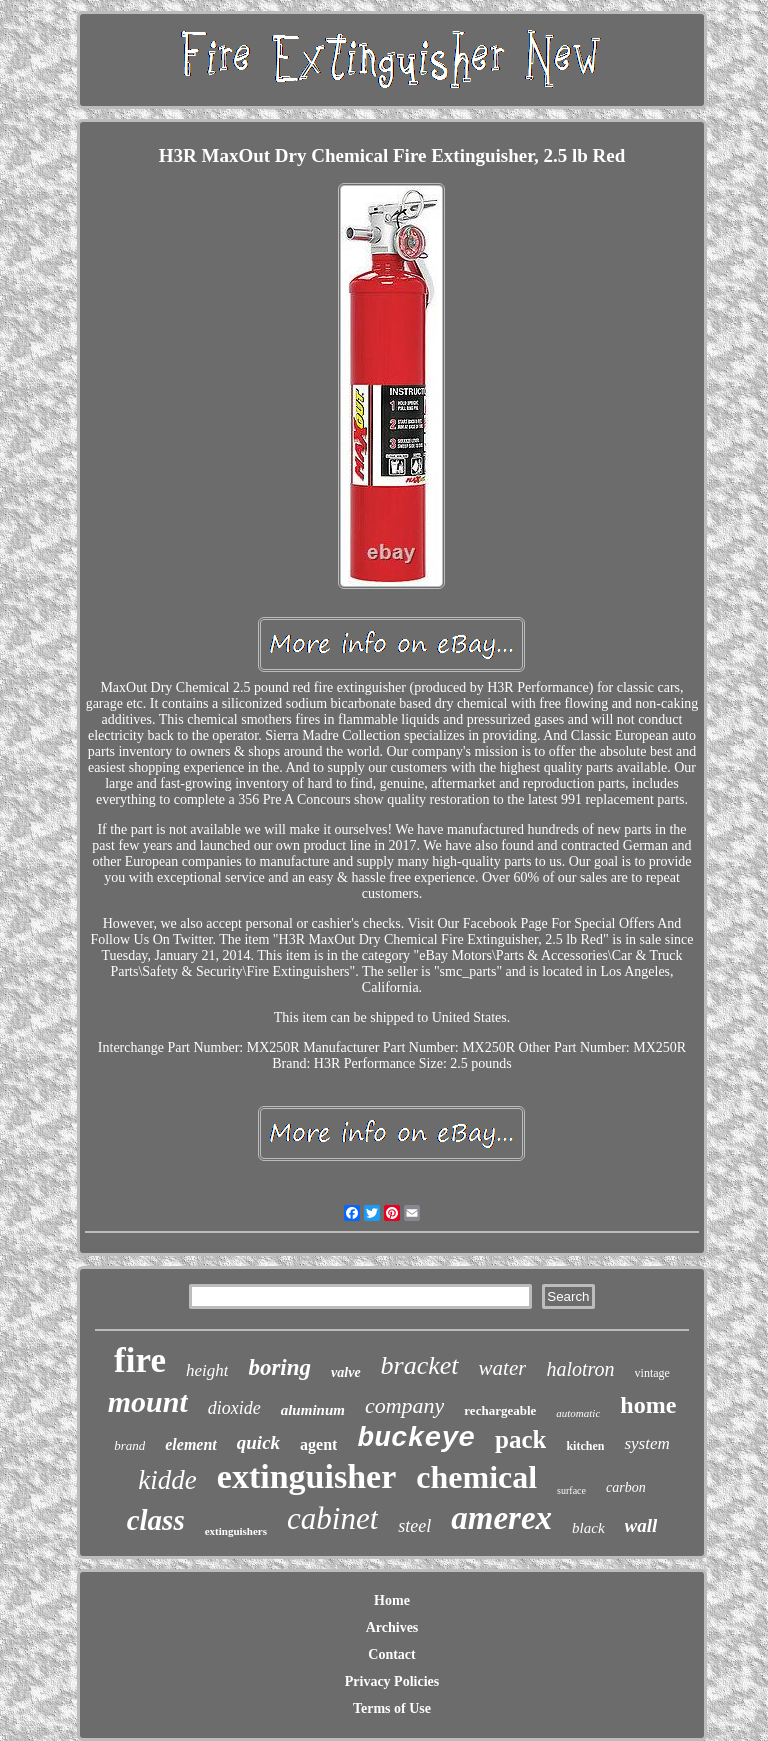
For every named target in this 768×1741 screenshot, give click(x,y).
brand (129, 1445)
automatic (578, 1413)
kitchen (585, 1446)
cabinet (332, 1518)
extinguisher (306, 1476)
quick (258, 1442)
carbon (626, 1487)
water (503, 1368)
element (191, 1444)
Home (392, 1600)
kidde (167, 1480)
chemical (476, 1477)
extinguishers (236, 1531)
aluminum (313, 1410)
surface (571, 1490)
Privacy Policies (392, 1681)
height (207, 1370)
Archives (392, 1627)
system (646, 1443)
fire (140, 1360)
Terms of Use (392, 1708)
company (404, 1405)
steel (414, 1526)
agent (318, 1444)
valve (346, 1372)
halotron (580, 1369)
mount (148, 1401)
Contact (391, 1654)
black (588, 1528)
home (648, 1405)
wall (641, 1525)
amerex (501, 1518)
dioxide (234, 1408)
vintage (652, 1373)
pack (520, 1439)
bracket (420, 1365)
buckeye (416, 1438)
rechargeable (500, 1410)
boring (279, 1367)
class (156, 1520)
